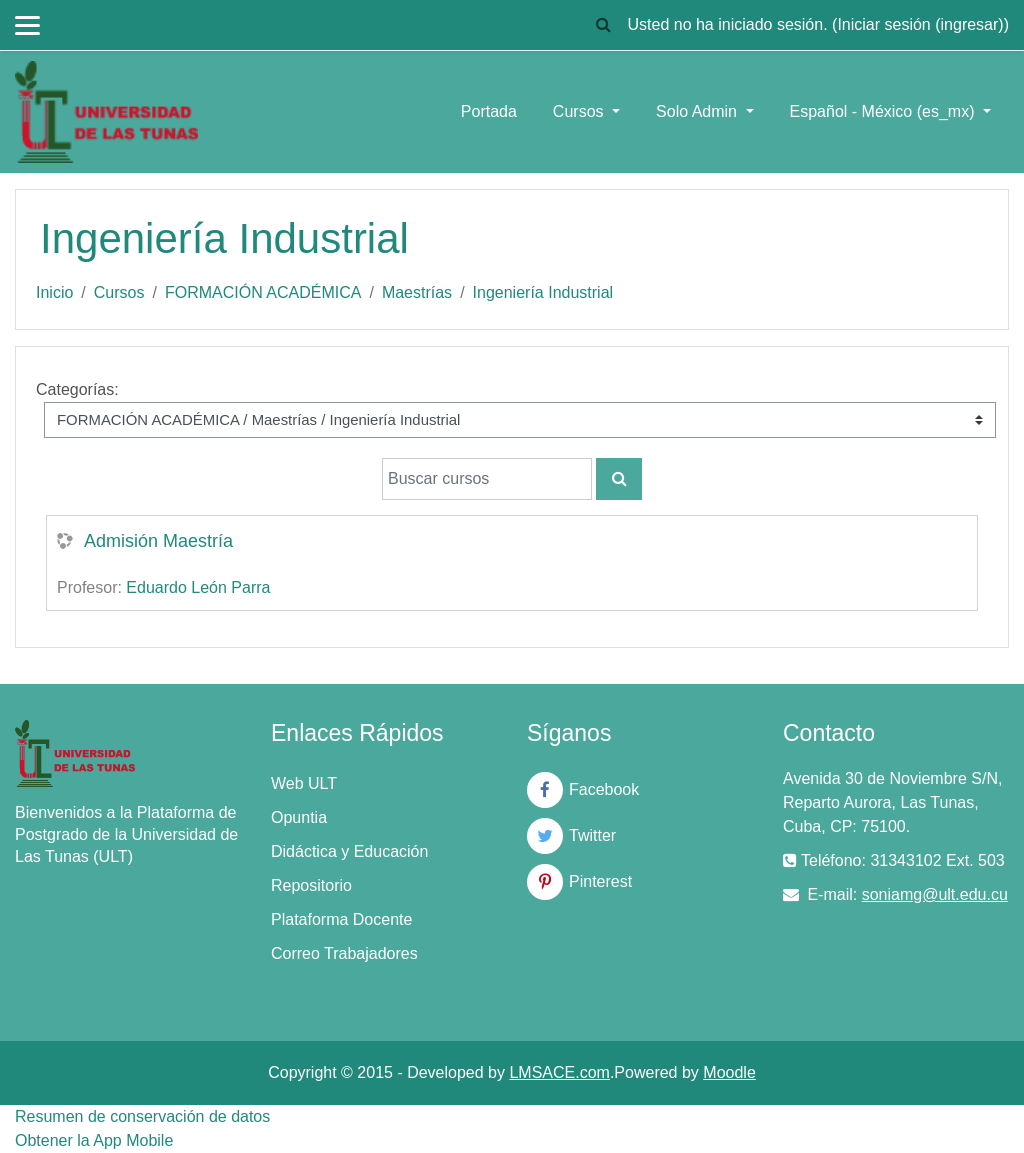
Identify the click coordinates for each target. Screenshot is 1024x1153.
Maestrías (417, 292)
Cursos (580, 111)
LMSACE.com (559, 1072)
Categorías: (77, 389)
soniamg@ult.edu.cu (935, 894)
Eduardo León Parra (198, 587)
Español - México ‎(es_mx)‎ (884, 111)
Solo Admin (698, 111)
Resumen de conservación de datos (142, 1116)
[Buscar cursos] (487, 479)
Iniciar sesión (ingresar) (920, 24)
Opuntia (299, 817)
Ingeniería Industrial (543, 292)
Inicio (54, 292)
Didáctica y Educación (349, 851)
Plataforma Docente (341, 919)
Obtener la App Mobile (94, 1140)
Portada (489, 111)
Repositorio (311, 885)
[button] (603, 25)
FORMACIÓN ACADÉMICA (263, 292)
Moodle (729, 1072)
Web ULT (304, 783)
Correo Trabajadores (344, 953)
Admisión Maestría (158, 541)
